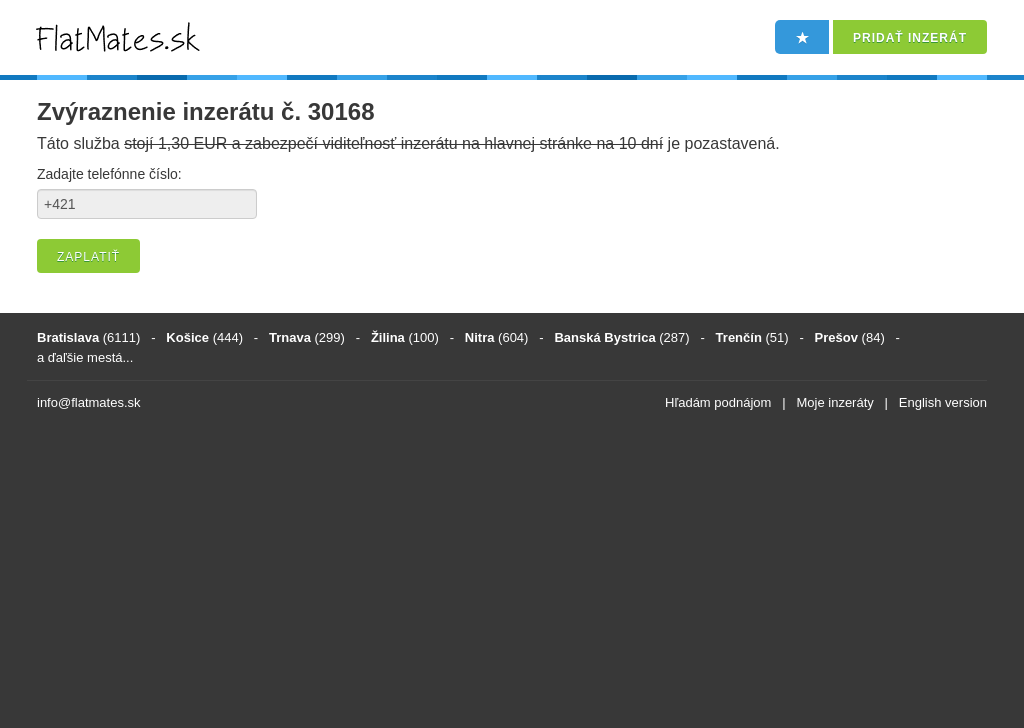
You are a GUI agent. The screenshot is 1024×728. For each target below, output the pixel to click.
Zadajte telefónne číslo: (109, 174)
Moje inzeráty (834, 402)
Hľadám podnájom (718, 402)
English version (943, 402)
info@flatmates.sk (89, 402)
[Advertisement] (512, 573)
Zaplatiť (88, 257)
